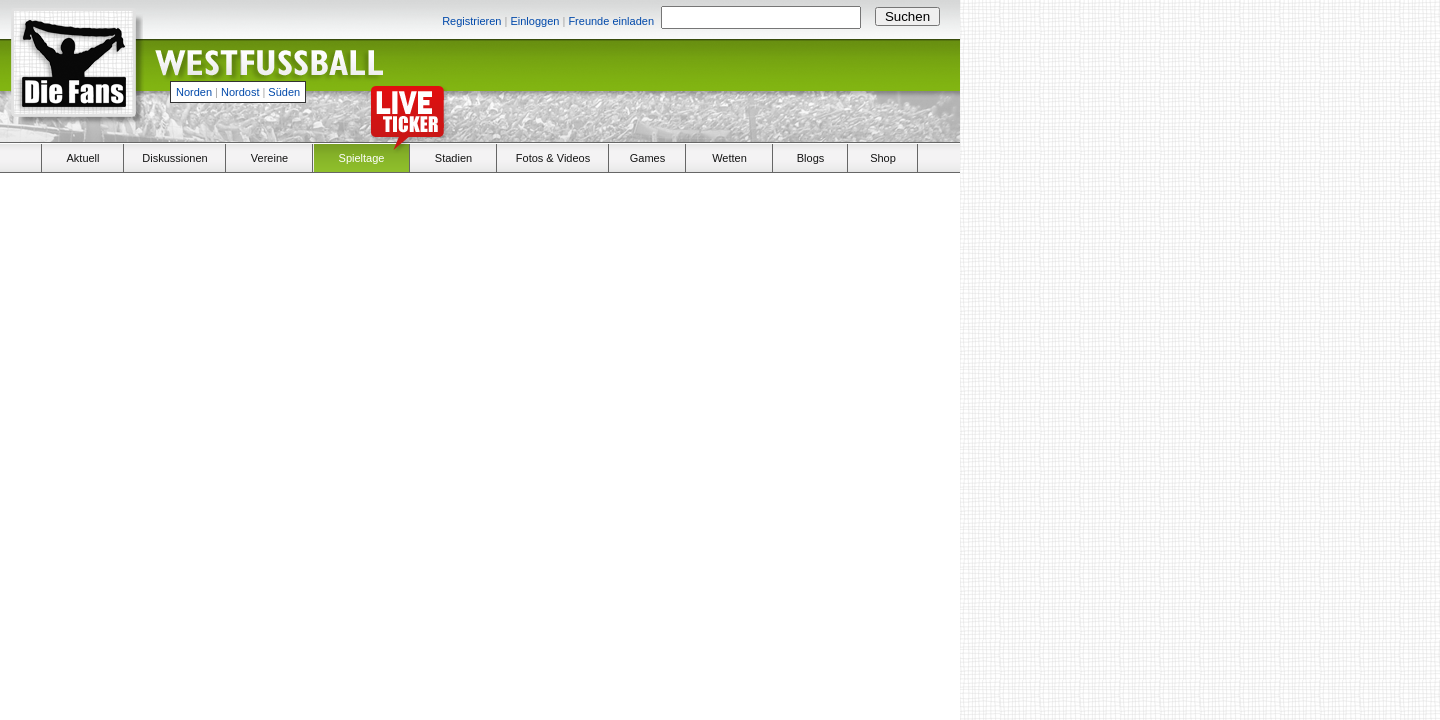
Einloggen (534, 21)
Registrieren (471, 21)
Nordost (240, 92)
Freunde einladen (611, 21)
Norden (194, 92)
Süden (284, 92)
